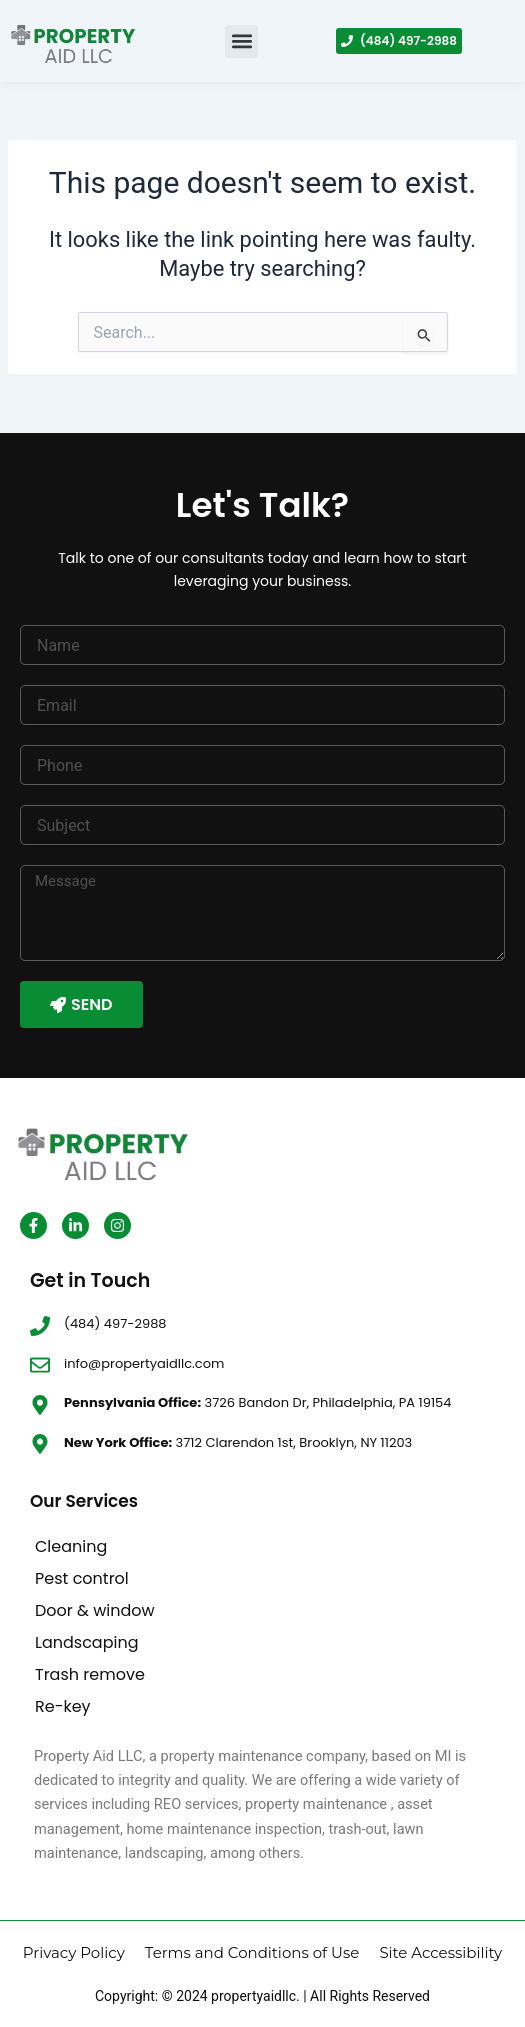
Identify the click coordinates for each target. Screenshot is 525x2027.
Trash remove (90, 1674)
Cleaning (71, 1546)
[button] (241, 41)
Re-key (63, 1706)
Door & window (95, 1610)
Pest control (82, 1578)
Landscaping (86, 1642)
